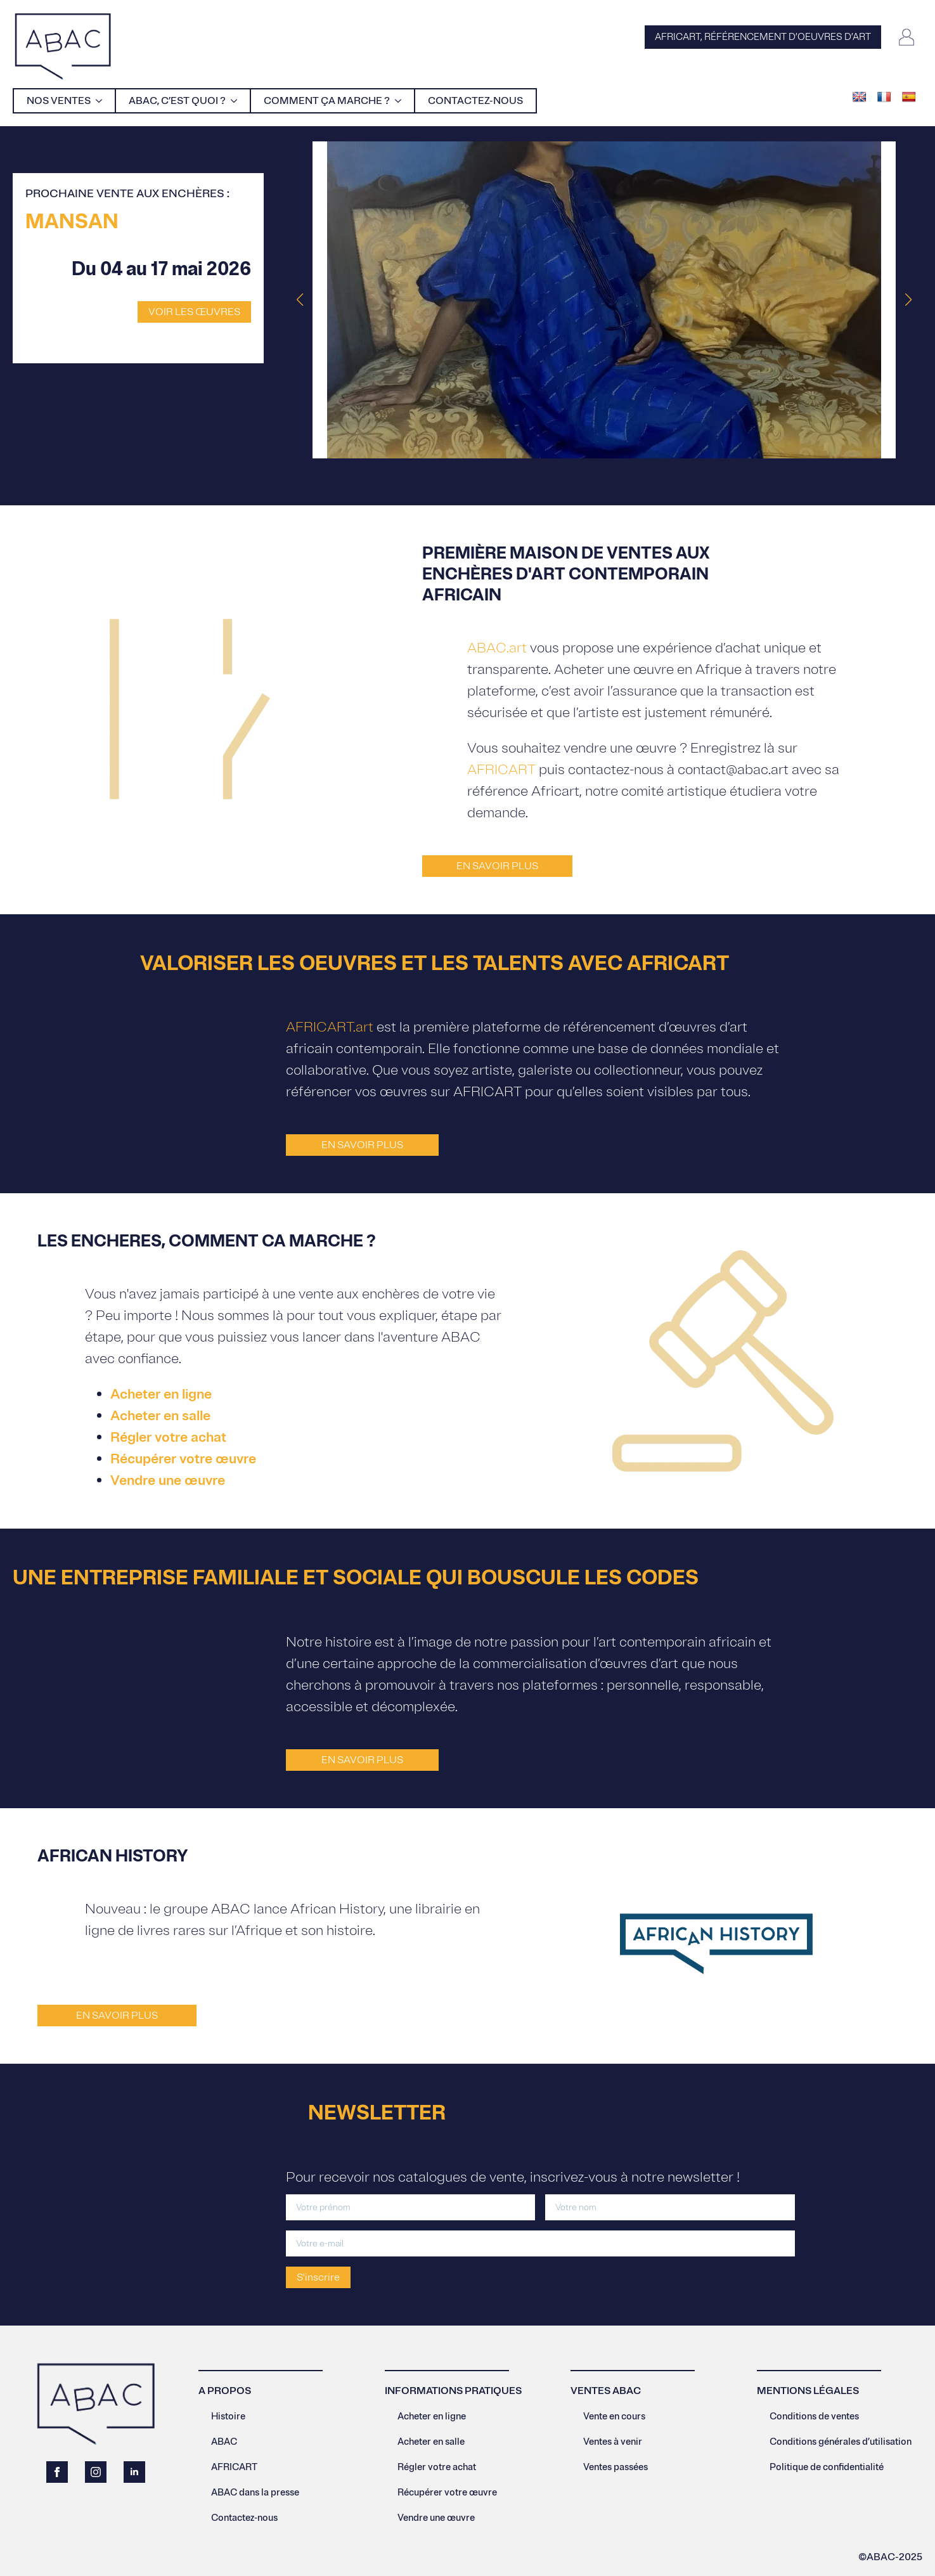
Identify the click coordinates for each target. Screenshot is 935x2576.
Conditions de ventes (814, 2417)
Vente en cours (614, 2417)
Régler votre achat (168, 1437)
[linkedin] (134, 2472)
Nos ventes (59, 100)
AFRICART (501, 770)
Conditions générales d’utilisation (841, 2442)
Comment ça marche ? (327, 100)
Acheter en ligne (161, 1394)
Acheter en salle (160, 1416)
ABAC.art (497, 648)
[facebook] (57, 2472)
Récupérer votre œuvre (183, 1459)
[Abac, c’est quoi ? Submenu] (238, 100)
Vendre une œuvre (167, 1480)
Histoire (228, 2417)
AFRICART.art (329, 1027)
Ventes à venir (612, 2442)
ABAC (224, 2442)
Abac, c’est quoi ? (177, 100)
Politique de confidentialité (827, 2467)
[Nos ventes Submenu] (103, 100)
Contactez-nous (475, 100)
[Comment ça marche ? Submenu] (402, 100)
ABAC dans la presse (255, 2493)
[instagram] (95, 2472)
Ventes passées (615, 2467)
